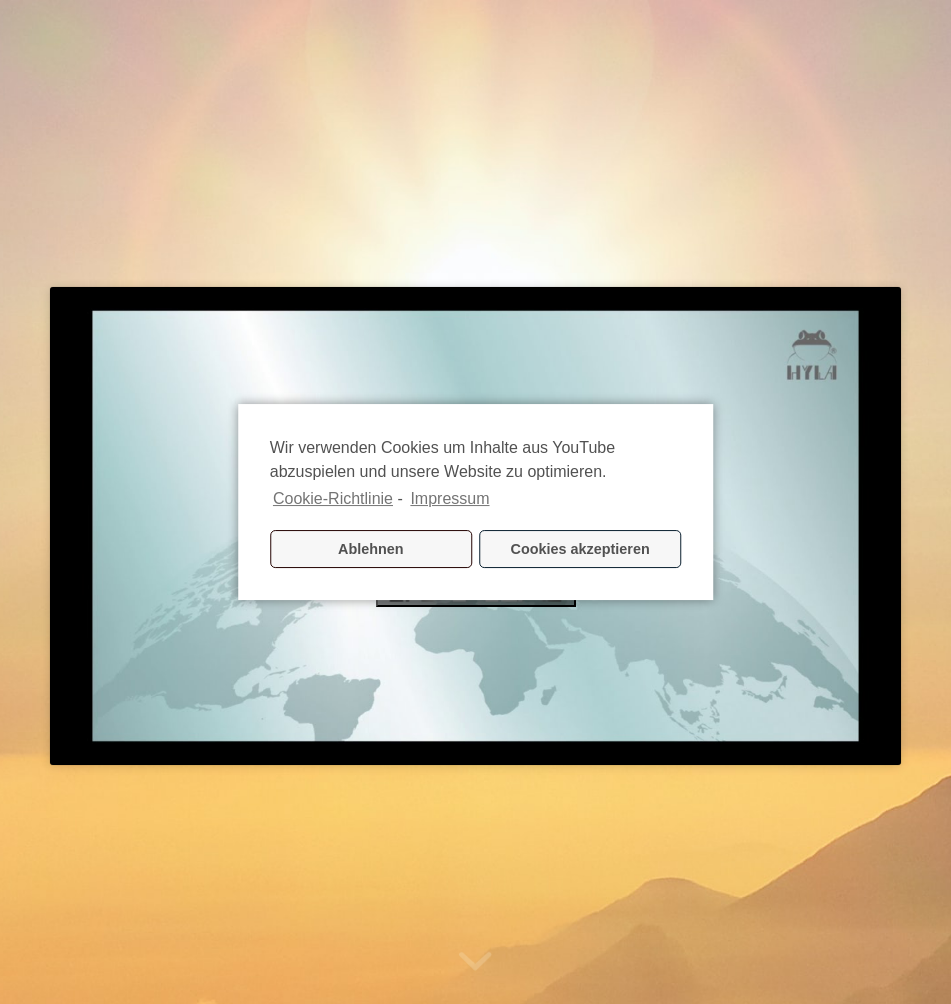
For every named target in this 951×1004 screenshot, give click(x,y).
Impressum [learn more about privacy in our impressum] (449, 498)
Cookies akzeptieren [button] (580, 549)
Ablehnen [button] (371, 549)
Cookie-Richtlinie (333, 498)
